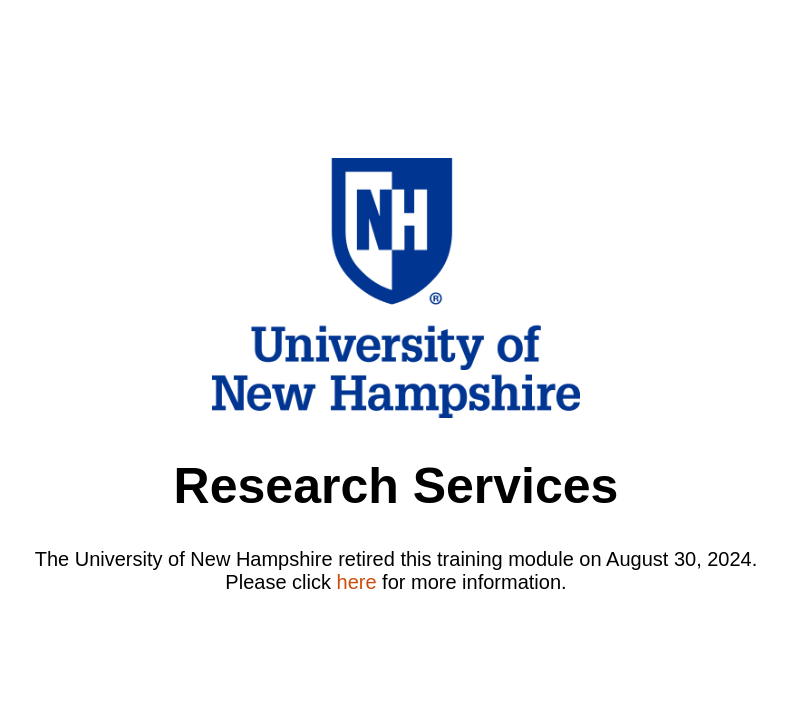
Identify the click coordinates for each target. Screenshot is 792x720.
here (357, 582)
